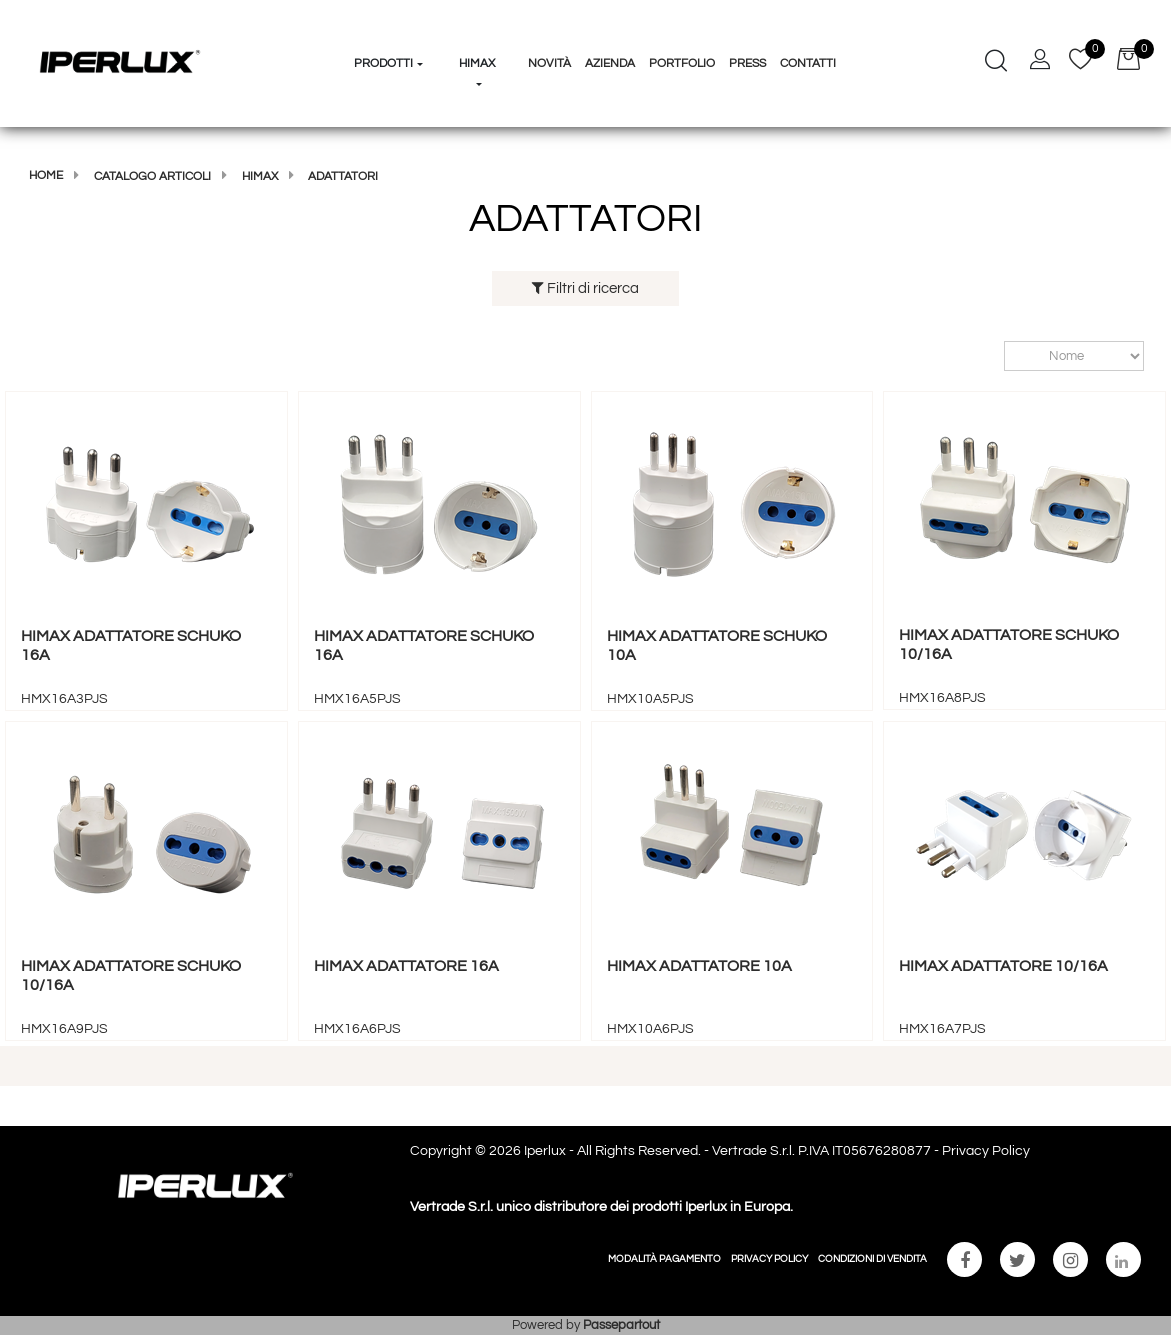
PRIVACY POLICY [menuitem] (769, 1259)
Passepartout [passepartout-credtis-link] (621, 1325)
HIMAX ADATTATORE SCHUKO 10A (717, 645)
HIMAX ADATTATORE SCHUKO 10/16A (1009, 644)
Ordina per (994, 356)
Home (46, 175)
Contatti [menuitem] (808, 63)
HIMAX (260, 176)
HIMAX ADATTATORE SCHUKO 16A (131, 645)
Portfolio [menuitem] (682, 63)
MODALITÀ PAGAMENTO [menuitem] (664, 1259)
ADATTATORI (343, 176)
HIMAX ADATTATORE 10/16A (1003, 966)
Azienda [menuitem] (610, 63)
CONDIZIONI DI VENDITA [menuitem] (872, 1259)
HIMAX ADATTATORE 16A (406, 966)
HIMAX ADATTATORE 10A (699, 966)
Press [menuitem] (747, 63)
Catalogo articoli (152, 176)
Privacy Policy (986, 1151)
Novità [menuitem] (549, 63)
